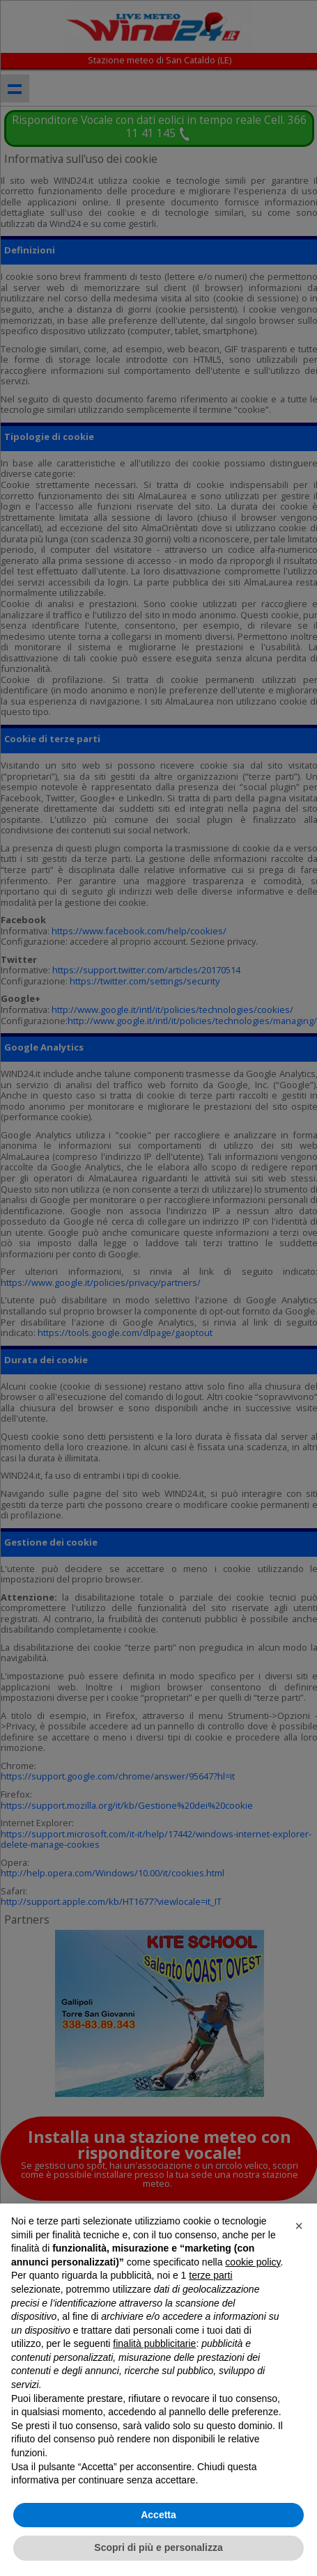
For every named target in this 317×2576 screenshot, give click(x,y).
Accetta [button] (158, 2514)
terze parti (210, 2275)
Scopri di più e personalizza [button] (158, 2547)
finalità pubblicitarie (154, 2343)
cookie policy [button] (252, 2262)
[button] (299, 2226)
